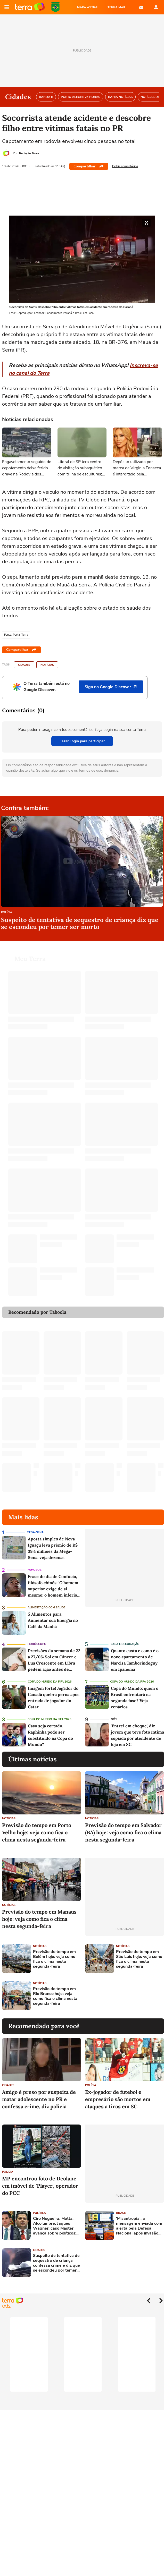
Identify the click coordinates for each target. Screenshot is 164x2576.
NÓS (114, 1719)
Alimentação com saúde (46, 1607)
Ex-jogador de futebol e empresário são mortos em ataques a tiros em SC (117, 2099)
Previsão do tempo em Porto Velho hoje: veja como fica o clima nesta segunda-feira (36, 1832)
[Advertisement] (124, 1995)
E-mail (141, 7)
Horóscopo (37, 1644)
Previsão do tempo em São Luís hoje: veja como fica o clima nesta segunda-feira (139, 1959)
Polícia (6, 912)
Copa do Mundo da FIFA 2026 (55, 7)
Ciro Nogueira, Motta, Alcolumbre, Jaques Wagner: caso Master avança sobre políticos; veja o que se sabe (54, 2226)
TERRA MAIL (117, 7)
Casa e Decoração (125, 1644)
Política (39, 2213)
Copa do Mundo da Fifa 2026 (50, 1682)
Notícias (47, 665)
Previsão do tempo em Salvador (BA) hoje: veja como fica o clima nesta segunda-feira (123, 1832)
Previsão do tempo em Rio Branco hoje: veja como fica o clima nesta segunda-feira (55, 1996)
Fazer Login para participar (82, 741)
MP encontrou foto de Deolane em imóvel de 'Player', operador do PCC (40, 2185)
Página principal (30, 7)
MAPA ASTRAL (88, 7)
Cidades (24, 665)
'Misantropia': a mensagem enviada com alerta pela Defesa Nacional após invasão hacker (139, 2226)
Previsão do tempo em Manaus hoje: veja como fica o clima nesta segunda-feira (39, 1918)
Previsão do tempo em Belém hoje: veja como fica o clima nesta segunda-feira (54, 1959)
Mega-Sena (35, 1532)
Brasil (121, 2213)
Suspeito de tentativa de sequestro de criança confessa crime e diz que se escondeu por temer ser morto (56, 2263)
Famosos (35, 1570)
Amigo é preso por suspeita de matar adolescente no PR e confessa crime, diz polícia (39, 2099)
